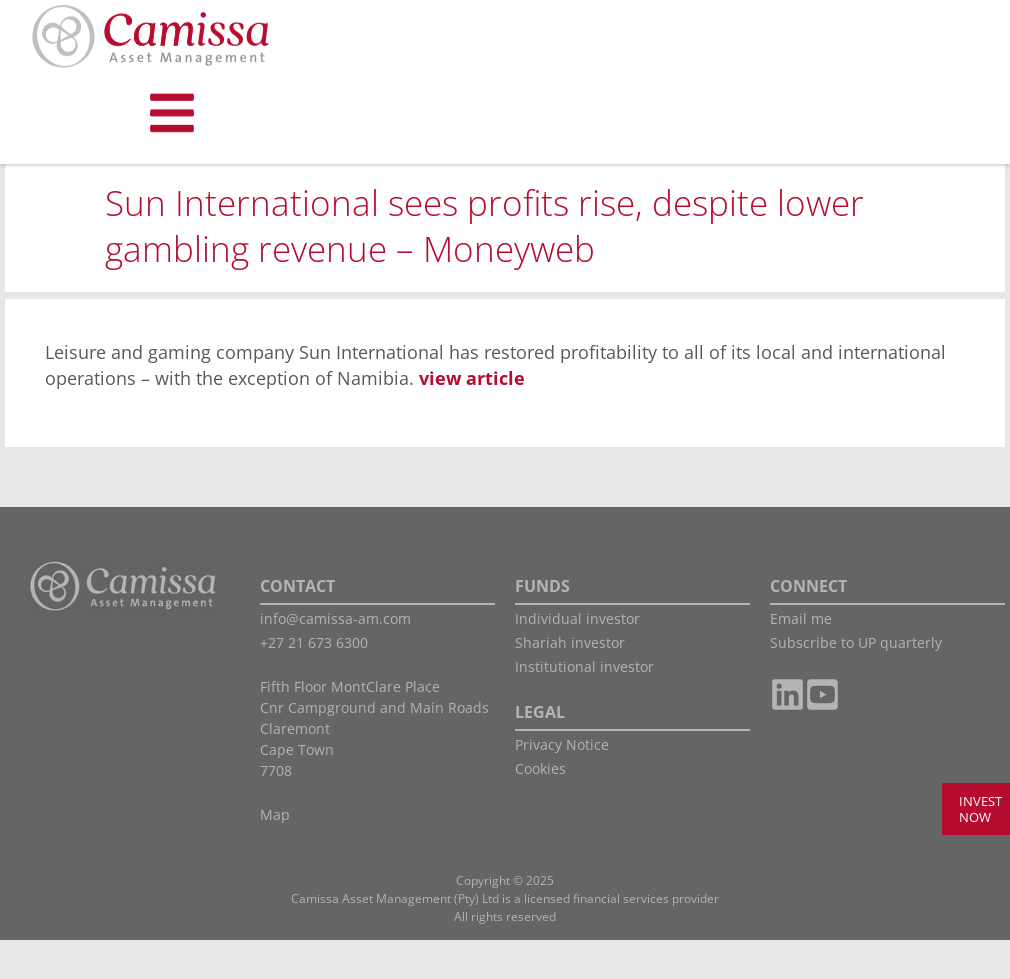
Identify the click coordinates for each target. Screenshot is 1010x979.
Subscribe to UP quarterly (856, 681)
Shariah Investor (126, 189)
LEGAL (540, 751)
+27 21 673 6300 (314, 681)
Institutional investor (584, 705)
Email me (801, 657)
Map (275, 853)
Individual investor (577, 657)
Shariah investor (570, 681)
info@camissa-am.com (335, 657)
